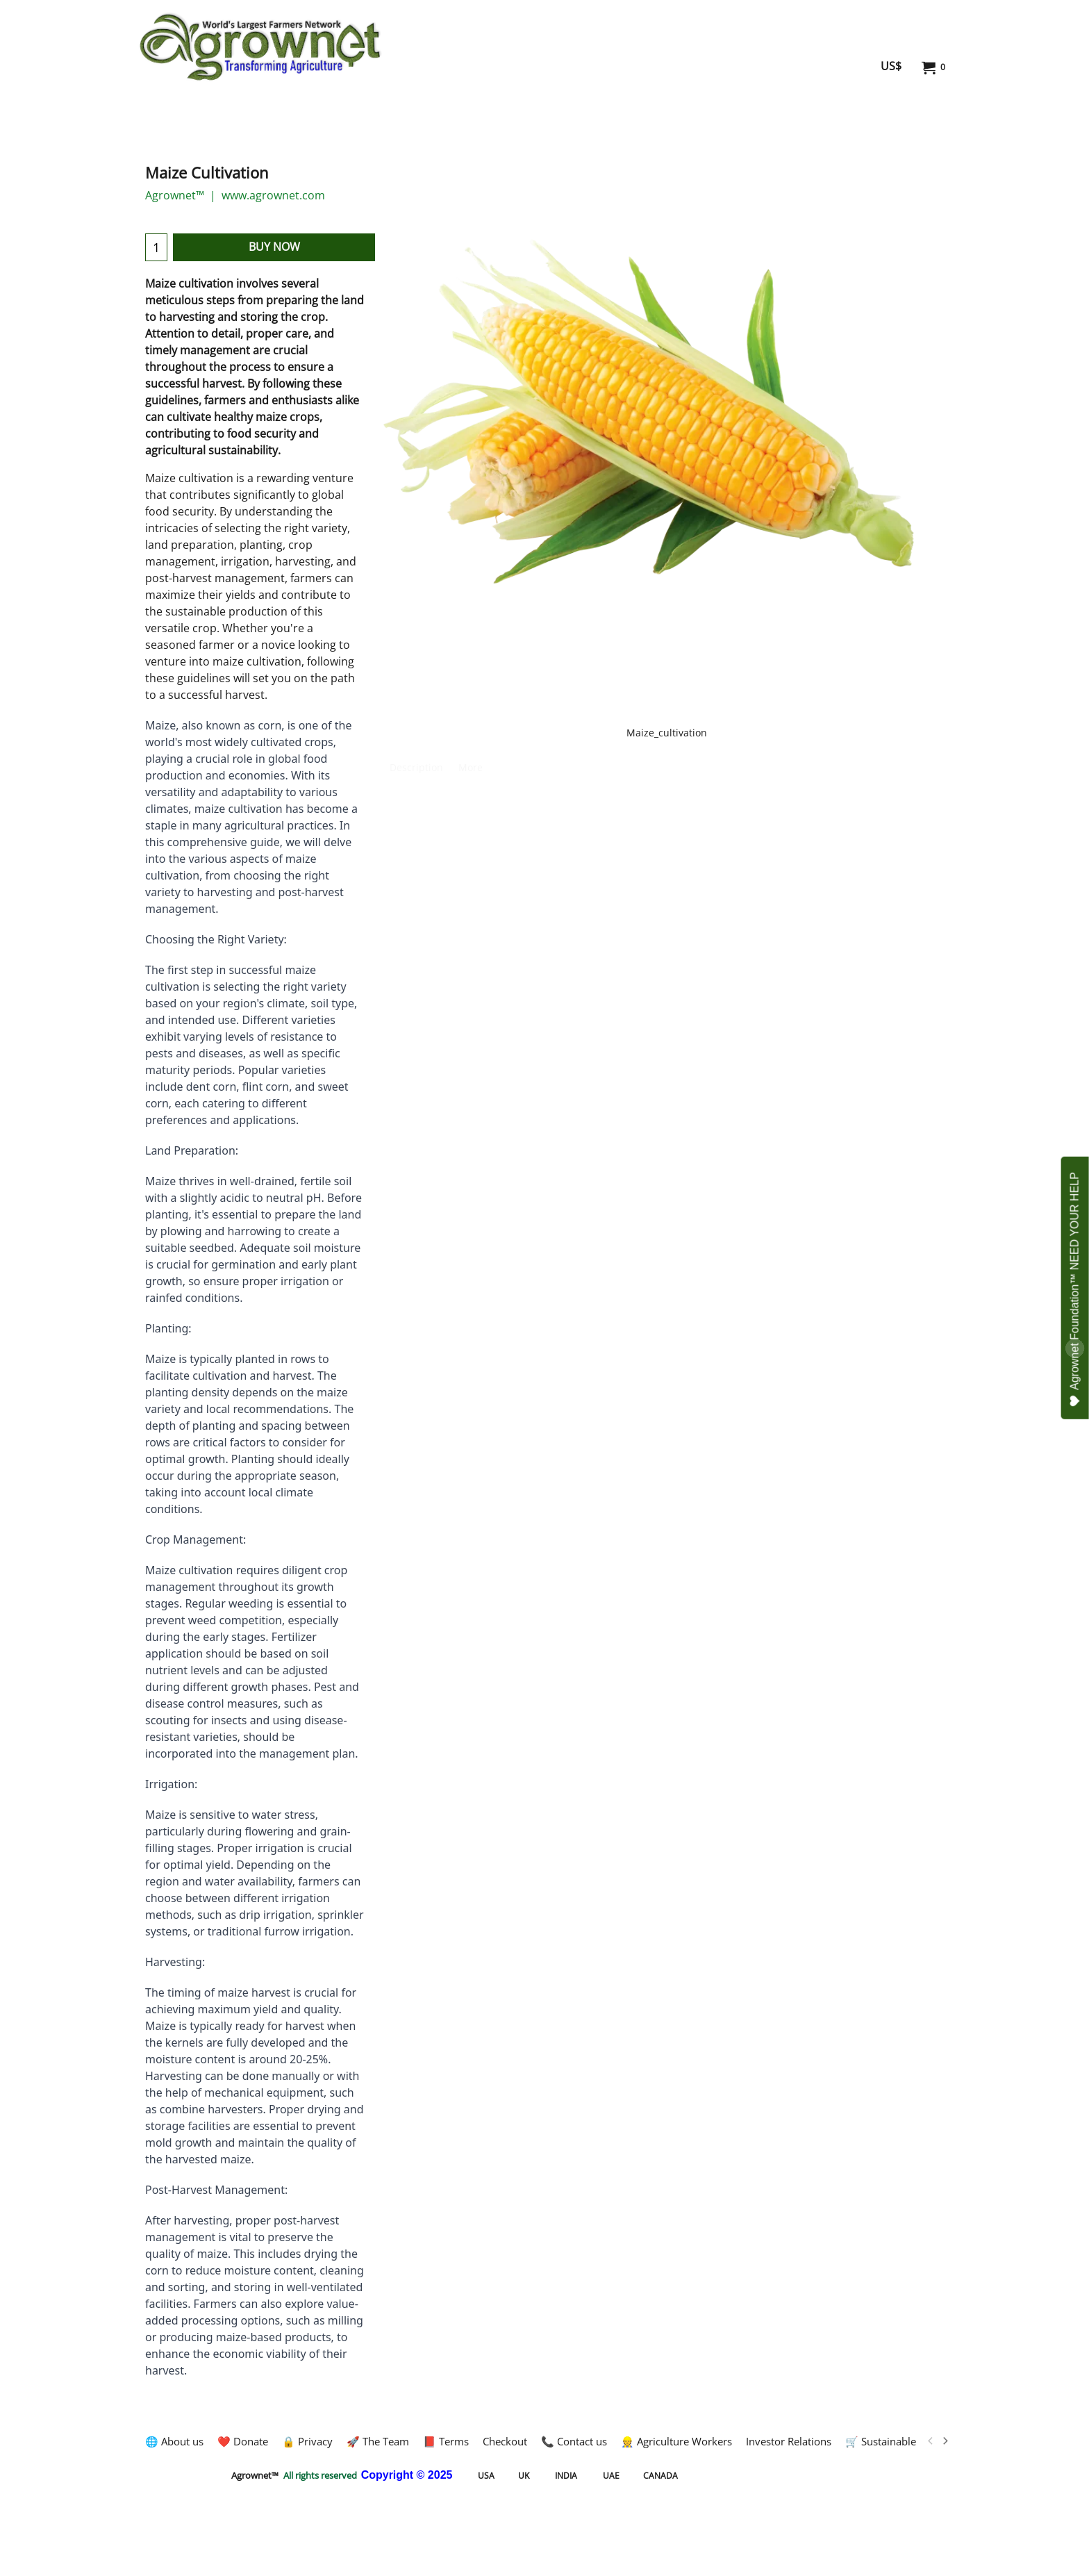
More (470, 767)
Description (416, 767)
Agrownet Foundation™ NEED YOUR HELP (1075, 1289)
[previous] (930, 2441)
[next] (944, 2441)
